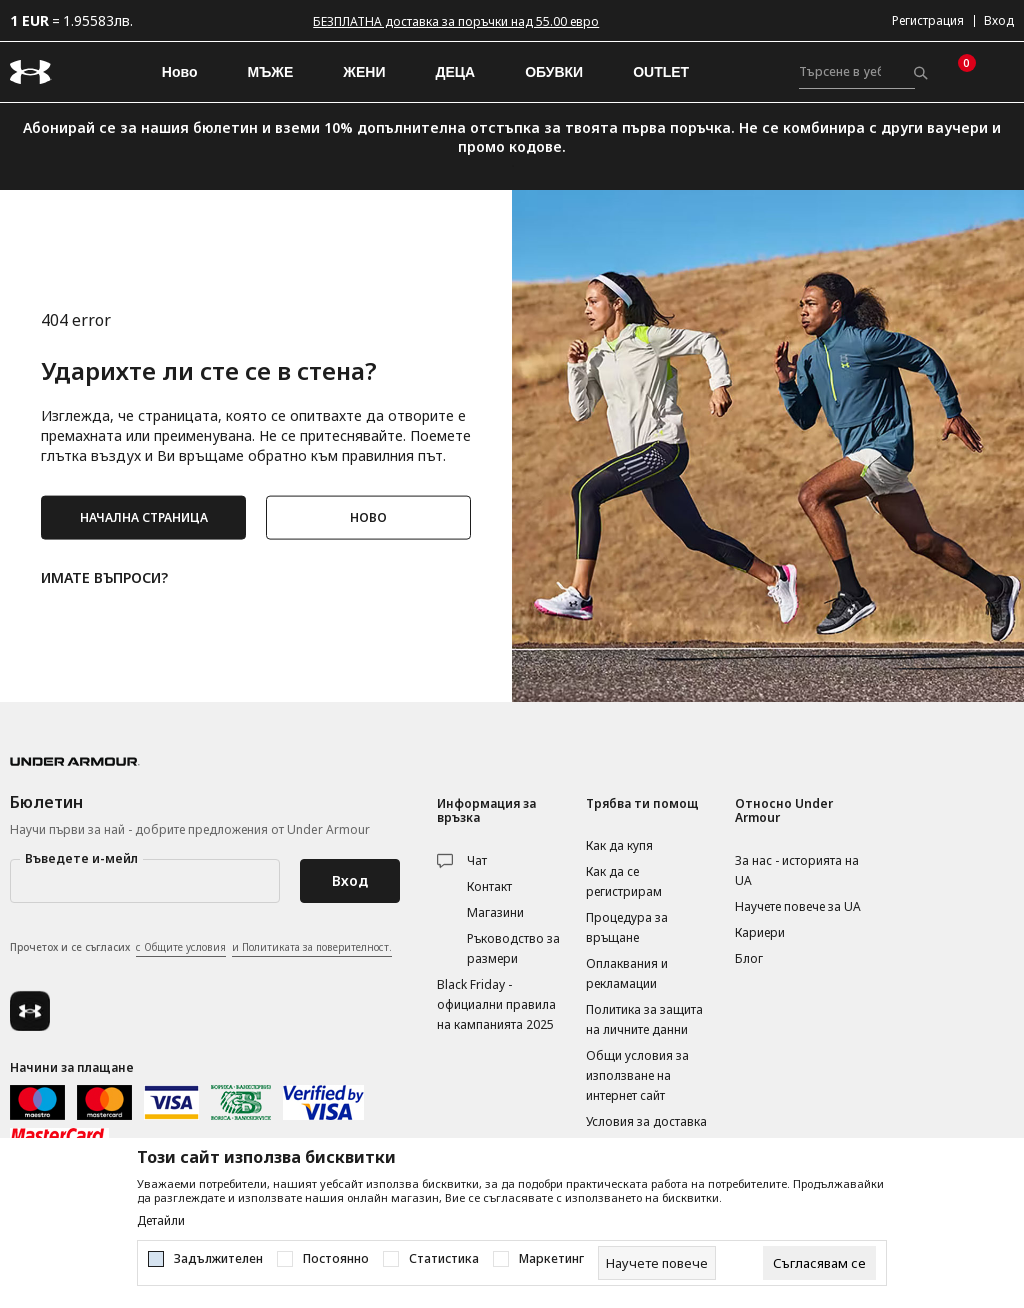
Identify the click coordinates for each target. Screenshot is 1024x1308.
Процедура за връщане (627, 927)
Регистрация (928, 20)
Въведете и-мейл (81, 858)
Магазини (495, 912)
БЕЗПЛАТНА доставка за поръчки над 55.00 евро (456, 21)
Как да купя (619, 845)
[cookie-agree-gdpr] (819, 1263)
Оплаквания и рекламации (627, 973)
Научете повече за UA (798, 906)
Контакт (489, 886)
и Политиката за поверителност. (312, 947)
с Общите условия (181, 947)
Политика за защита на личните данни (644, 1019)
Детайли (161, 1221)
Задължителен (218, 1259)
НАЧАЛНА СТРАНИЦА (144, 516)
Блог (749, 958)
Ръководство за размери (513, 948)
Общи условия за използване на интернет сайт (637, 1075)
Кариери (760, 932)
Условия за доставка (646, 1121)
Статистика (444, 1259)
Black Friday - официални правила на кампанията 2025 (496, 1004)
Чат (477, 860)
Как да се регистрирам (624, 881)
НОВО (368, 516)
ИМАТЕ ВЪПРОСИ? (104, 575)
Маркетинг (551, 1259)
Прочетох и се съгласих (201, 948)
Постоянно (336, 1259)
